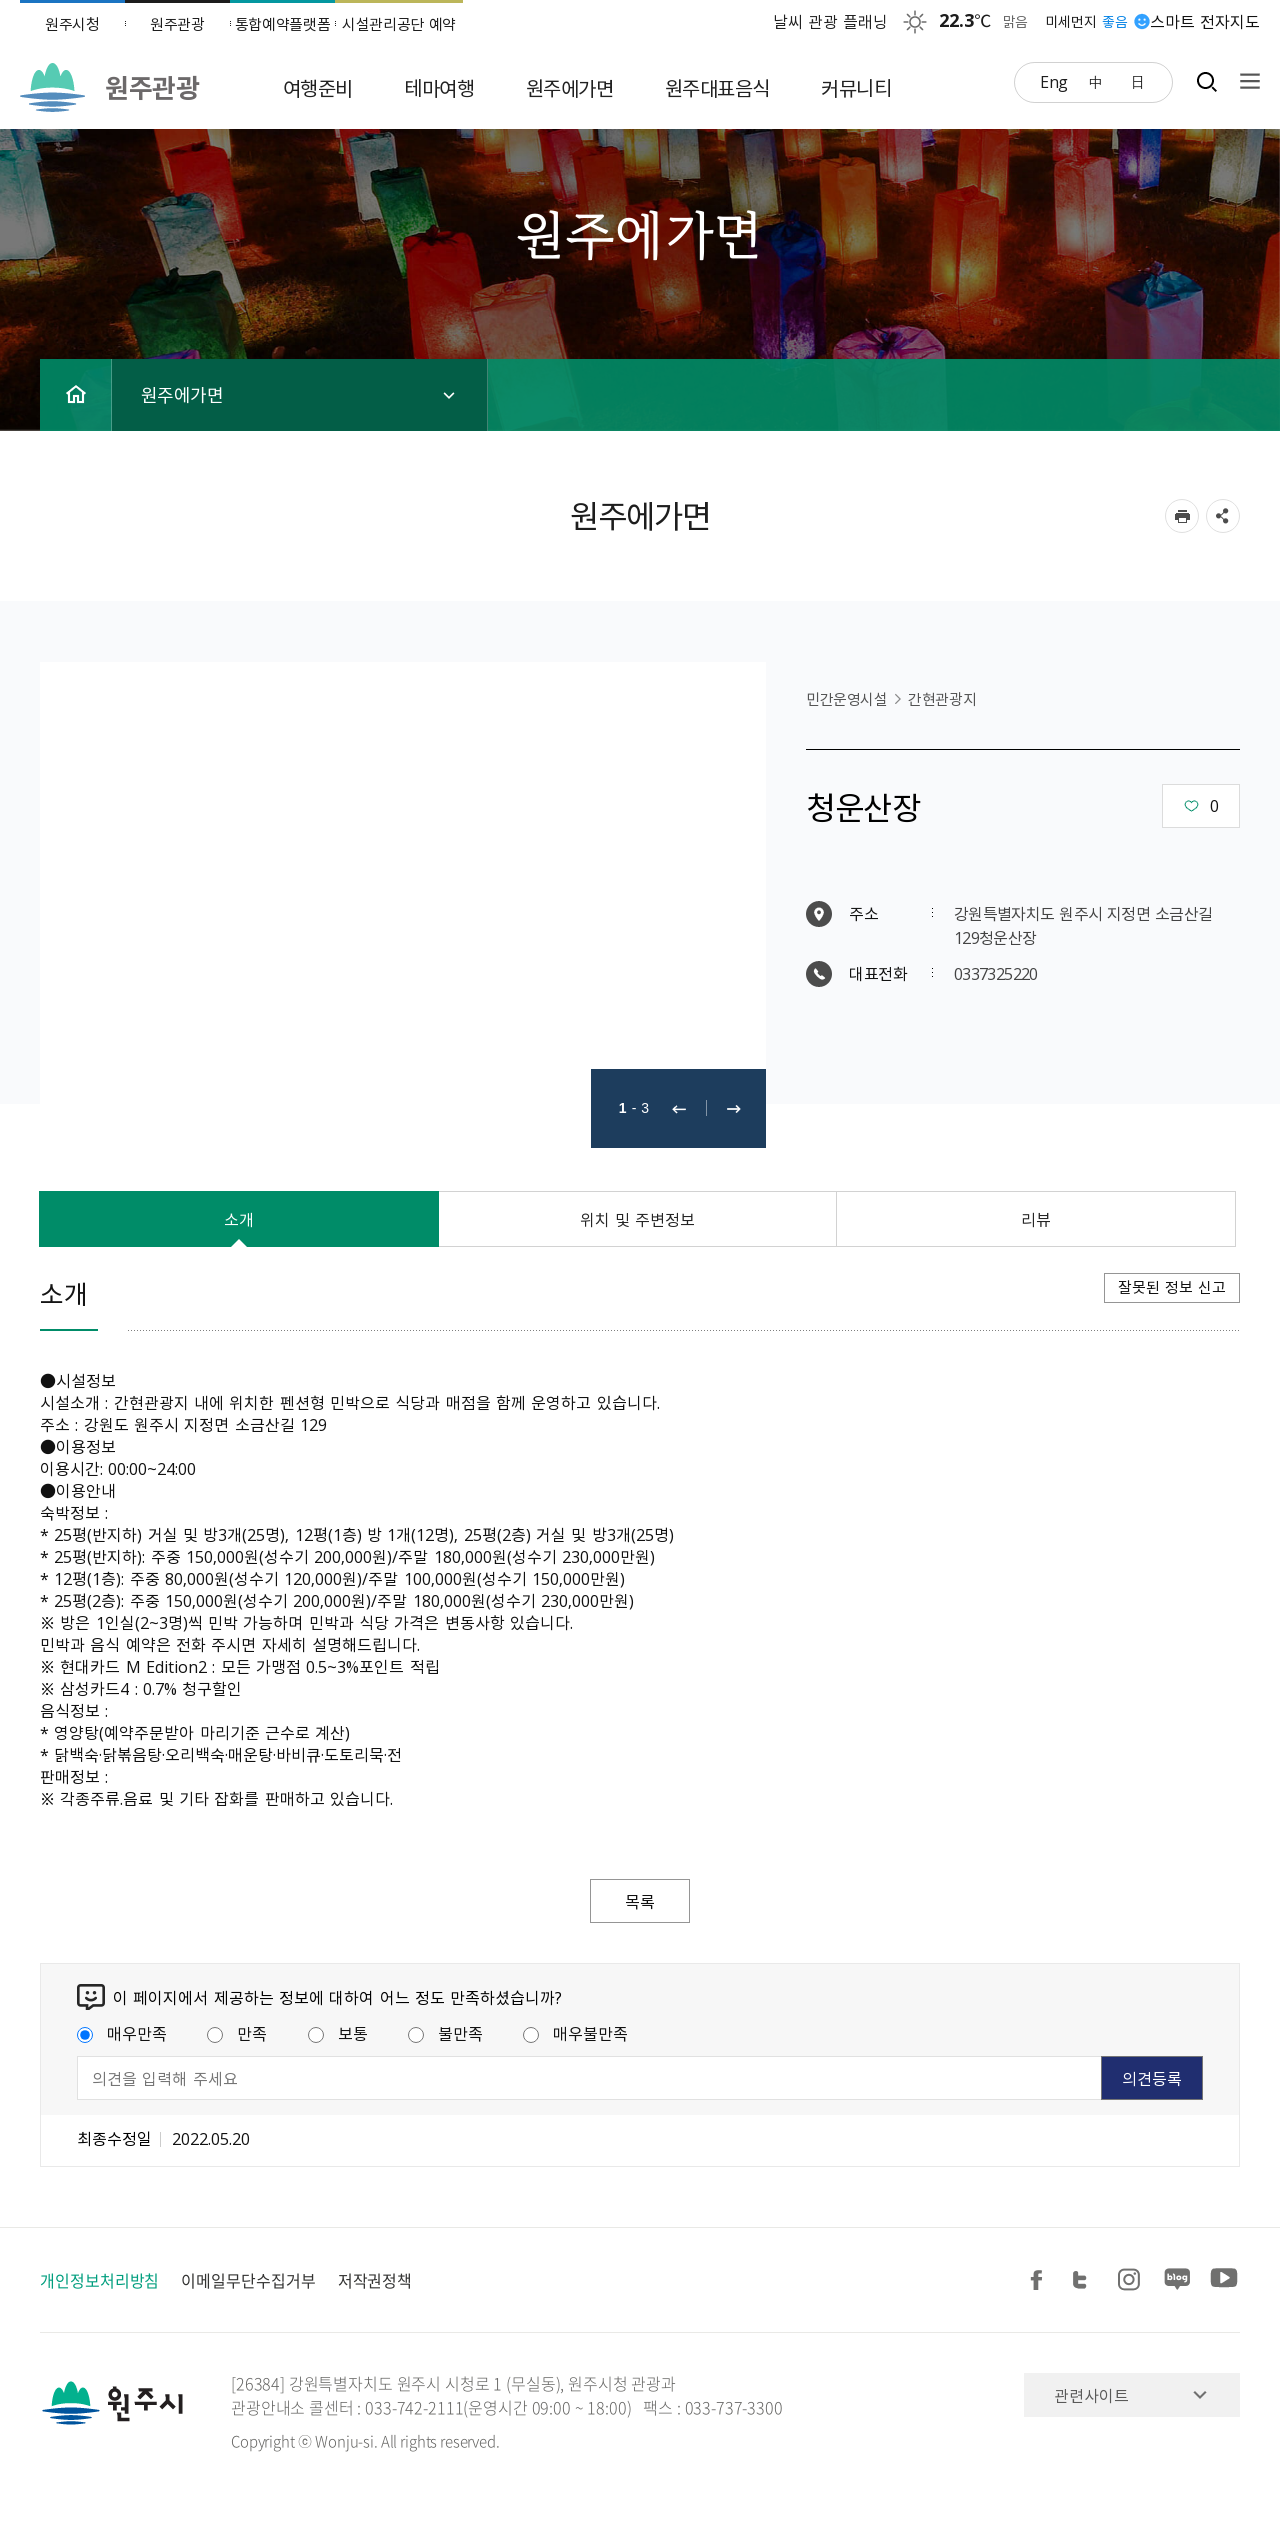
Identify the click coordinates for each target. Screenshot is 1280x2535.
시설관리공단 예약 (399, 24)
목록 (640, 1901)
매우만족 (122, 2033)
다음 (734, 1108)
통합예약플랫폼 (283, 24)
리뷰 (1036, 1219)
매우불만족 (575, 2033)
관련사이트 (1091, 2395)
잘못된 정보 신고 (1172, 1287)
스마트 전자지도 (1205, 21)
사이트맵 (1245, 81)
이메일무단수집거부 (248, 2280)
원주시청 (72, 24)
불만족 (445, 2033)
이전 (679, 1108)
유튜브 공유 (1224, 2280)
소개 (239, 1219)
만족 (237, 2033)
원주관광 (177, 24)
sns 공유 (1223, 516)
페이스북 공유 (1040, 2280)
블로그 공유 (1178, 2280)
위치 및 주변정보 (638, 1219)
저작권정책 (375, 2280)
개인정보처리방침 (99, 2280)
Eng (1054, 81)
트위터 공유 (1086, 2280)
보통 (338, 2033)
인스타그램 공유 (1132, 2280)
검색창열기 (1206, 81)
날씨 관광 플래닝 (831, 21)
